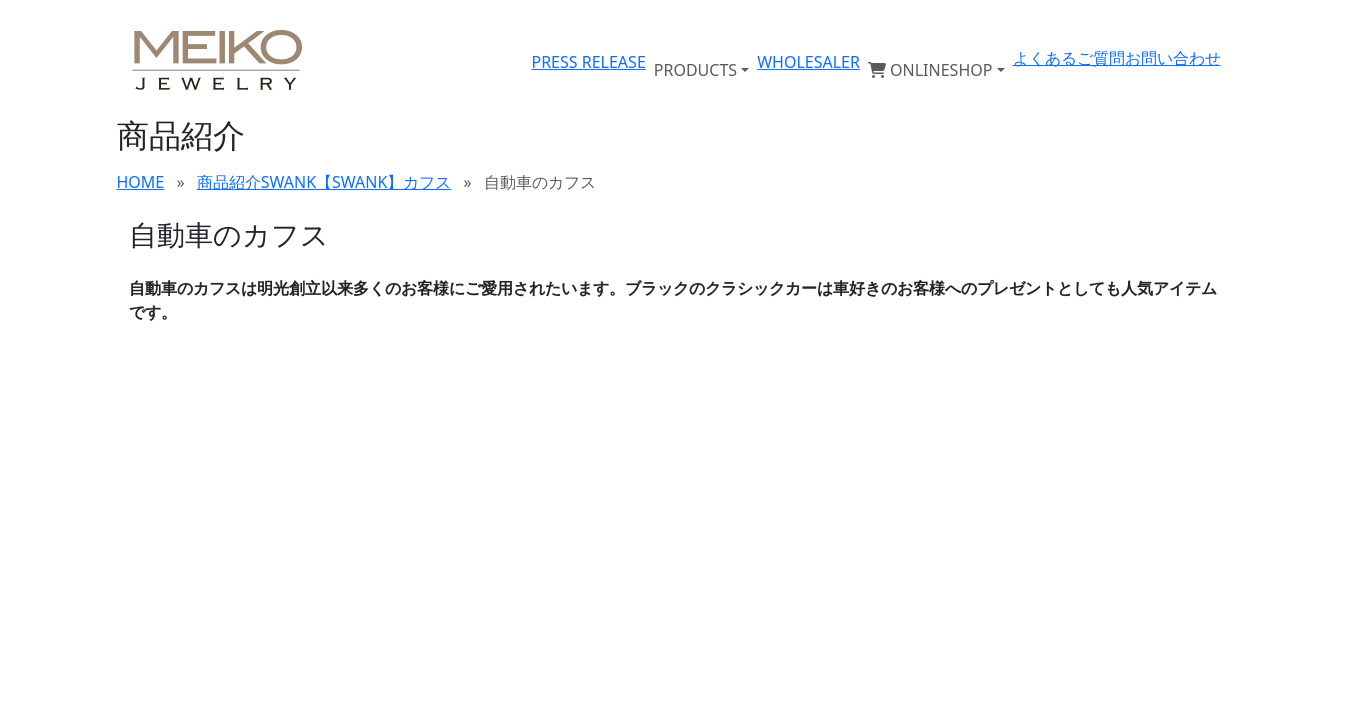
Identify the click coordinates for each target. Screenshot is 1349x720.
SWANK (288, 182)
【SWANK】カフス (383, 182)
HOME (141, 182)
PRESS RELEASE (588, 62)
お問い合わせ (1173, 58)
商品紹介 (229, 182)
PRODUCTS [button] (695, 70)
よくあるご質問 (1069, 58)
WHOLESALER (808, 62)
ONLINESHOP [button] (930, 70)
